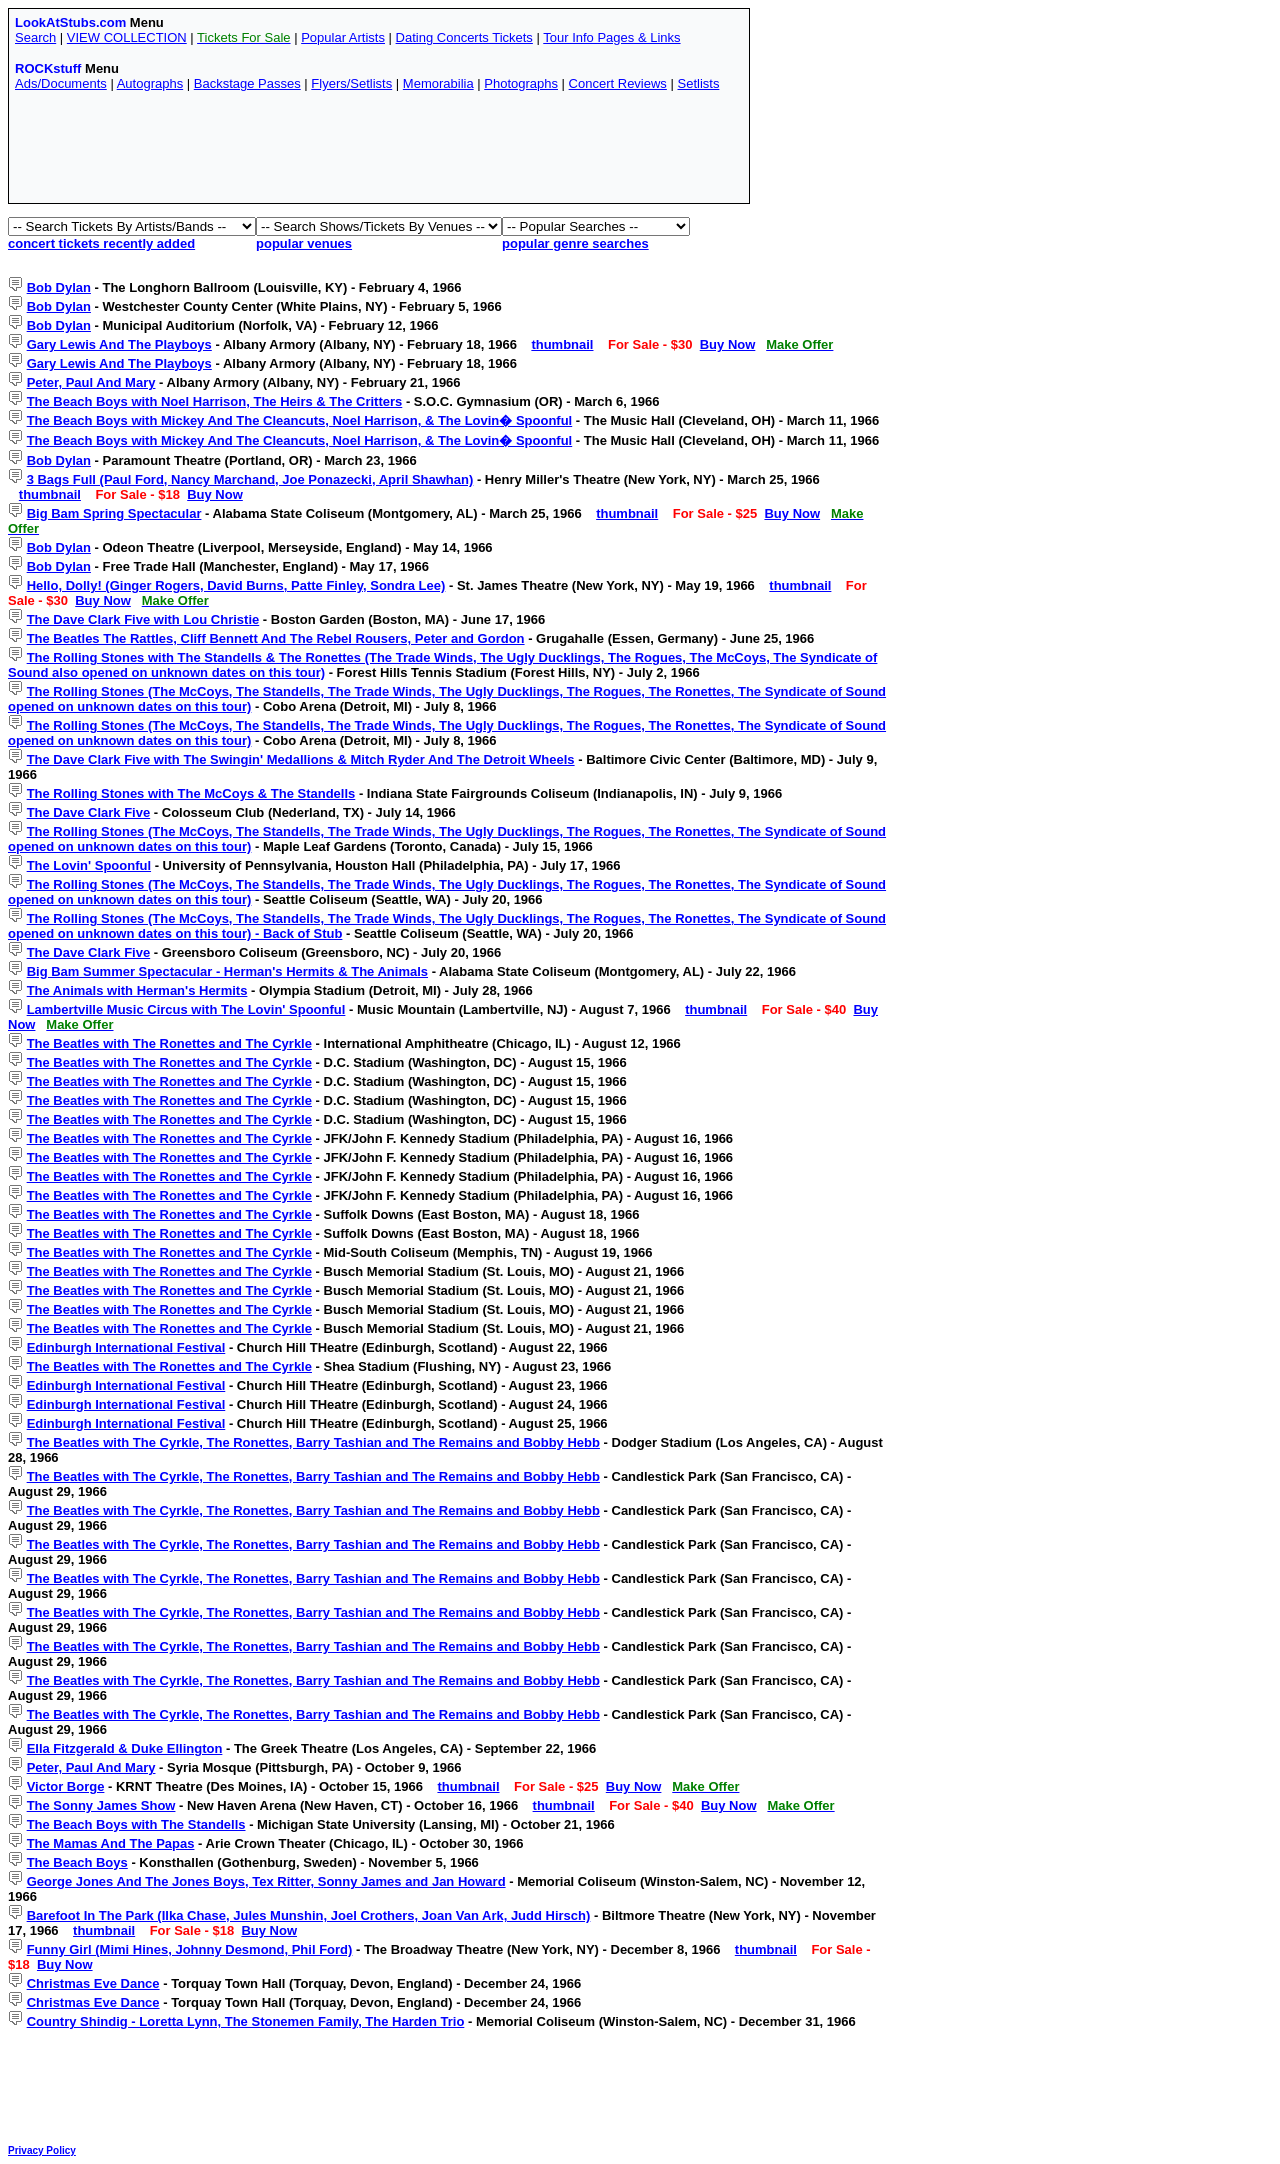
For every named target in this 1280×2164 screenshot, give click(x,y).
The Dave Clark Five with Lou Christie (143, 619)
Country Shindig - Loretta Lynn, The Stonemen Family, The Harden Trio (246, 2021)
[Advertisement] (379, 152)
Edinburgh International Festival (126, 1347)
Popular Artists (343, 37)
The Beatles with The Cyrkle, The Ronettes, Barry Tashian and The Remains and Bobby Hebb (313, 1442)
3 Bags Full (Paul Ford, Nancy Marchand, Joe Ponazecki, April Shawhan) (250, 479)
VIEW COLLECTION (127, 37)
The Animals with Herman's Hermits (137, 990)
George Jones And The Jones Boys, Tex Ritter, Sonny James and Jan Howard (266, 1881)
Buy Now (728, 344)
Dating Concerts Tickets (464, 37)
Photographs (521, 83)
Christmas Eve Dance (93, 1983)
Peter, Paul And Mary (91, 382)
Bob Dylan (59, 287)
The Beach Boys (77, 1862)
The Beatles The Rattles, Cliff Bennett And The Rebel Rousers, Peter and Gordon (276, 638)
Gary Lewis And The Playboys (119, 344)
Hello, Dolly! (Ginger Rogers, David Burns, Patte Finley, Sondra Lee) (236, 585)
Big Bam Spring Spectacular (114, 513)
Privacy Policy (42, 2150)
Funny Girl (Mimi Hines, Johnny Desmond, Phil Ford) (190, 1949)
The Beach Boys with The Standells (136, 1824)
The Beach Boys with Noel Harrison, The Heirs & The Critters (215, 401)
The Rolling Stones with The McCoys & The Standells (191, 793)
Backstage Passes (247, 83)
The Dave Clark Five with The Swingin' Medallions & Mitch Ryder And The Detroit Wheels (301, 759)
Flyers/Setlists (351, 83)
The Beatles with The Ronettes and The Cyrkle (169, 1043)
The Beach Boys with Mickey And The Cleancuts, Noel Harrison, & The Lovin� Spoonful (300, 420)
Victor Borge (66, 1786)
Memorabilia (438, 83)
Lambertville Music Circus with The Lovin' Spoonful (186, 1009)
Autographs (150, 83)
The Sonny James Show (101, 1805)
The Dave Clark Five (89, 812)
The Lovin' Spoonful (89, 865)
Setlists (698, 83)
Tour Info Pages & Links (611, 37)
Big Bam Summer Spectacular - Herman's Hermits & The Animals (227, 971)
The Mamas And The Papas (111, 1843)
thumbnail (562, 344)
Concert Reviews (618, 83)
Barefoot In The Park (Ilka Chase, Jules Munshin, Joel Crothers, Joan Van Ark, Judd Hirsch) (309, 1915)
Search (35, 37)
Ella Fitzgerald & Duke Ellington (125, 1748)
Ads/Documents (61, 83)
